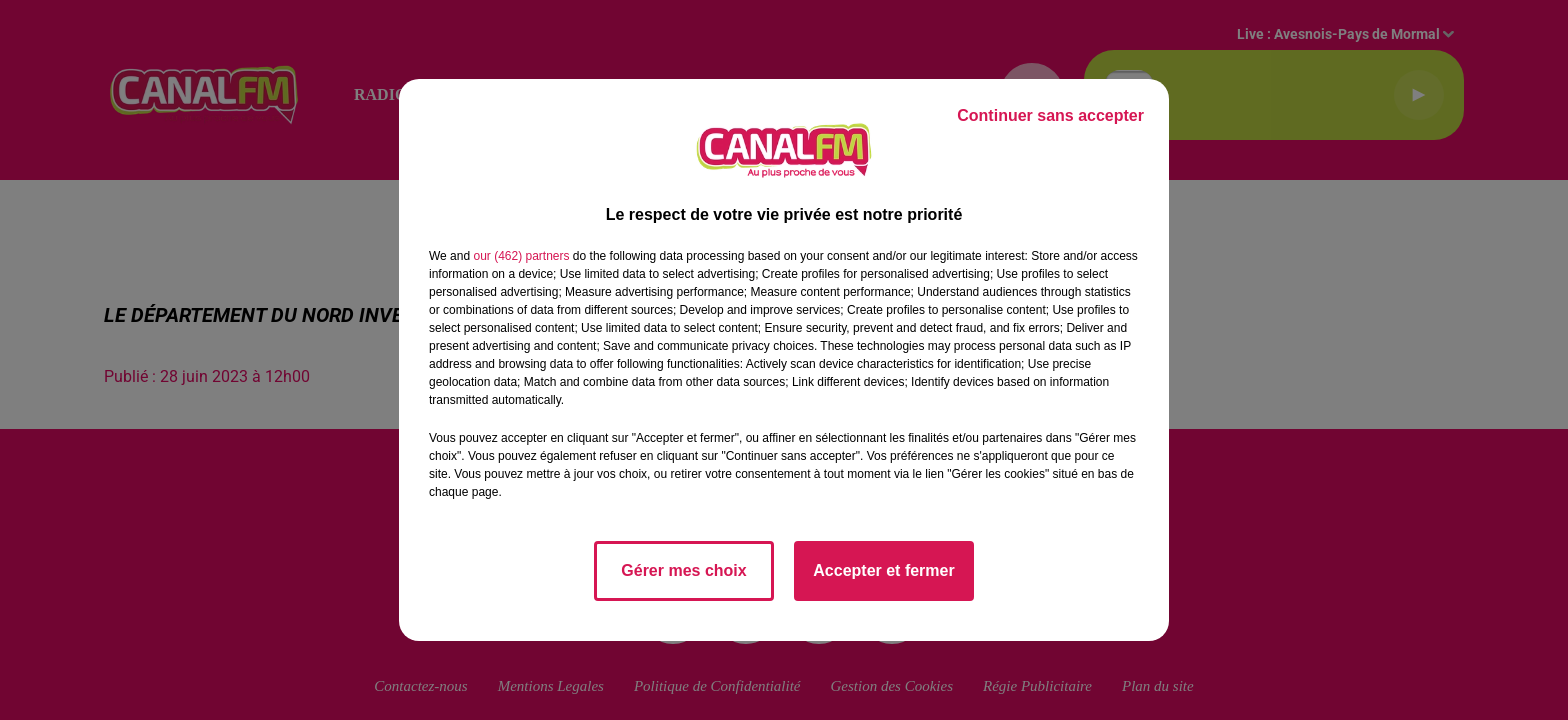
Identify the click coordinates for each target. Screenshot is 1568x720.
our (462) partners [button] (521, 256)
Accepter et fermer (883, 570)
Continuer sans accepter (1050, 115)
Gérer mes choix (683, 570)
